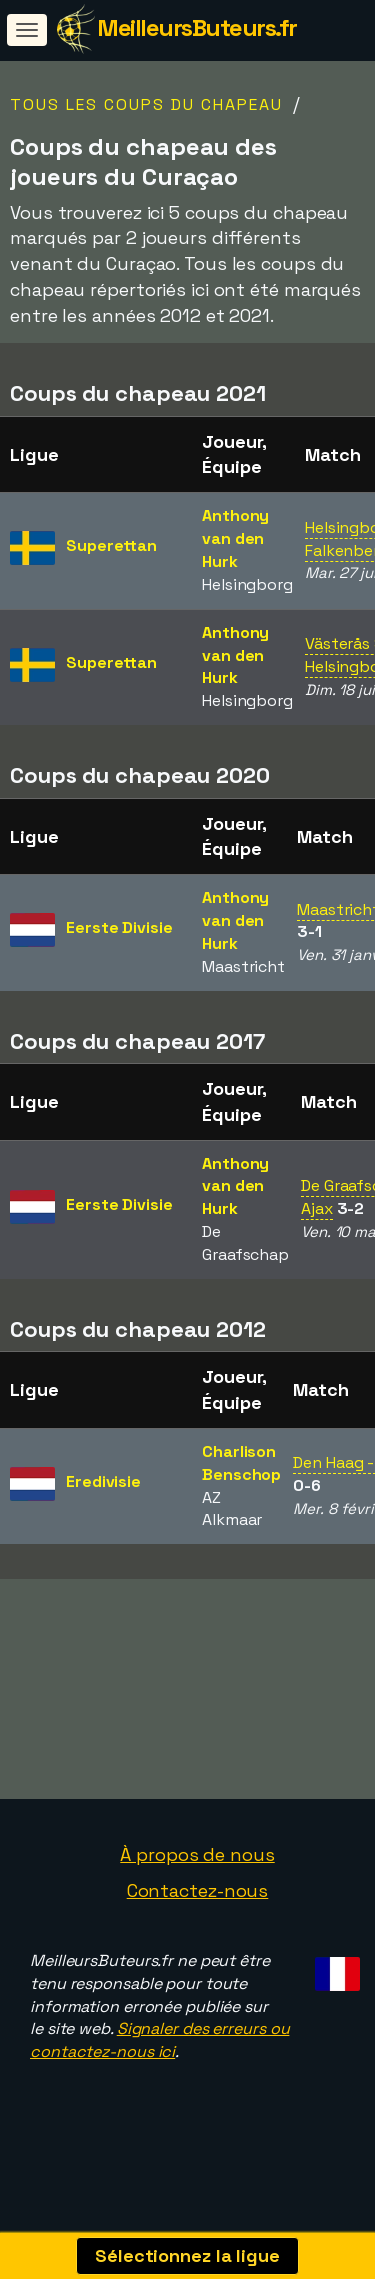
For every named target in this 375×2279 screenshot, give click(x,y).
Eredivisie (103, 1481)
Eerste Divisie (119, 927)
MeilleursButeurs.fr (197, 27)
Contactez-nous (198, 1916)
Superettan (111, 545)
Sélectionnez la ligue (187, 2255)
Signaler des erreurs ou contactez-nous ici (159, 2066)
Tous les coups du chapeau (146, 104)
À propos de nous (197, 1880)
